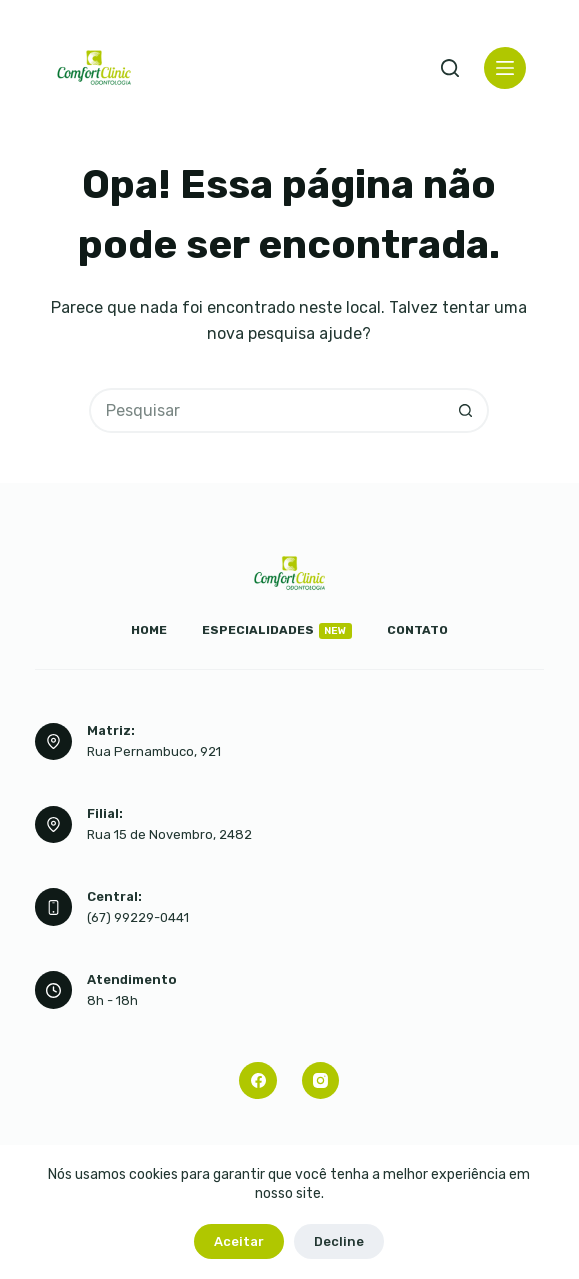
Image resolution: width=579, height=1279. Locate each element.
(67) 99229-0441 (138, 917)
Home (149, 630)
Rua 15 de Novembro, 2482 (169, 834)
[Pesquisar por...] (266, 410)
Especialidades (277, 631)
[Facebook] (258, 1081)
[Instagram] (321, 1081)
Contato (417, 630)
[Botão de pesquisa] (466, 410)
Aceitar (239, 1241)
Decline (339, 1241)
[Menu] (505, 68)
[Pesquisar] (450, 68)
